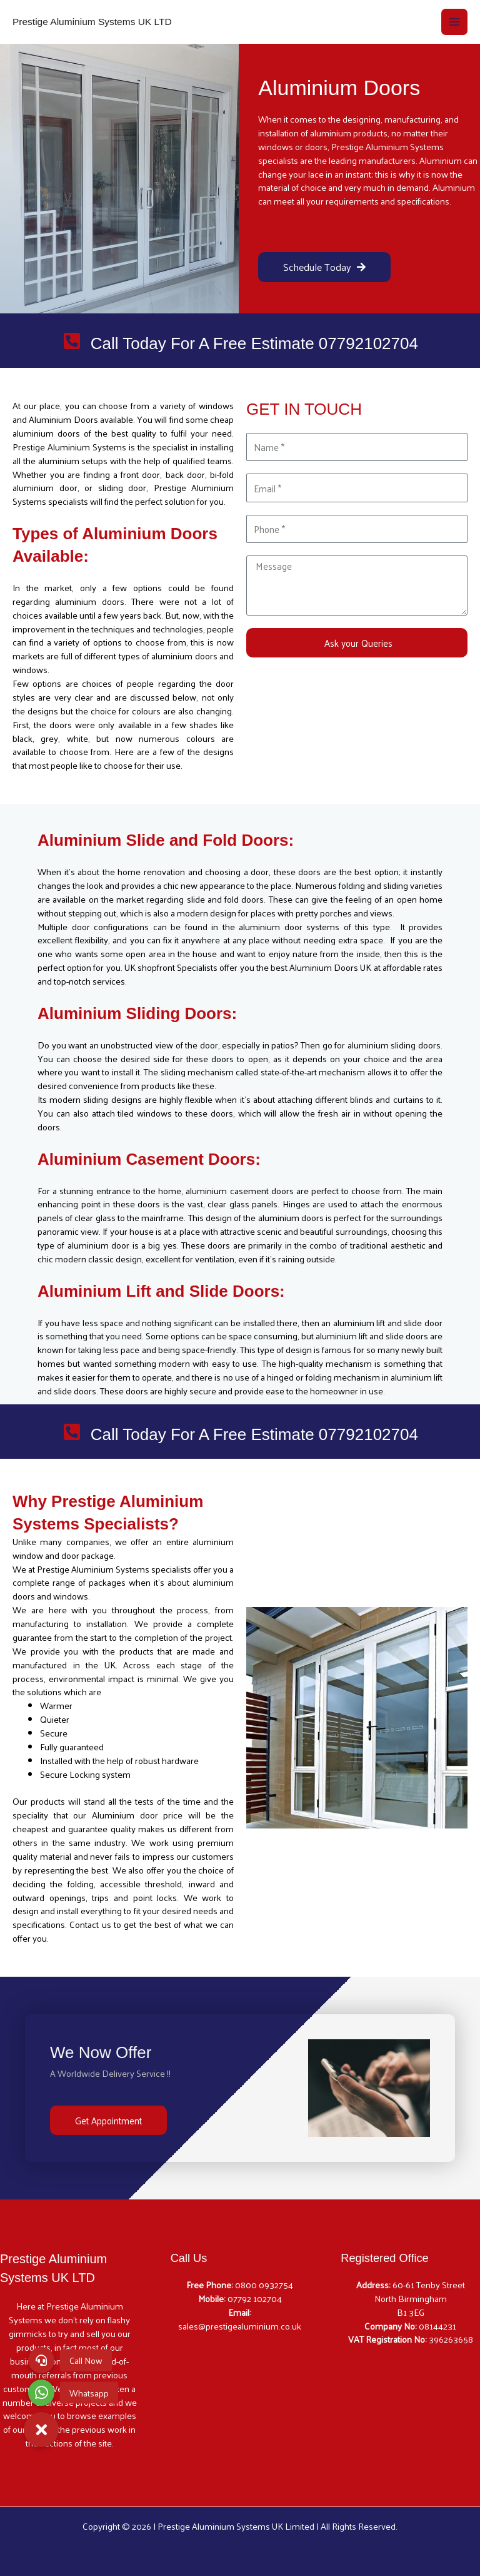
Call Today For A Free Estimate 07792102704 (254, 343)
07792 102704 (255, 2298)
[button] (41, 2429)
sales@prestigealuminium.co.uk (239, 2326)
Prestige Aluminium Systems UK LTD (92, 21)
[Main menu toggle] (454, 22)
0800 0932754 (264, 2284)
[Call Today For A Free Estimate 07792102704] (71, 341)
